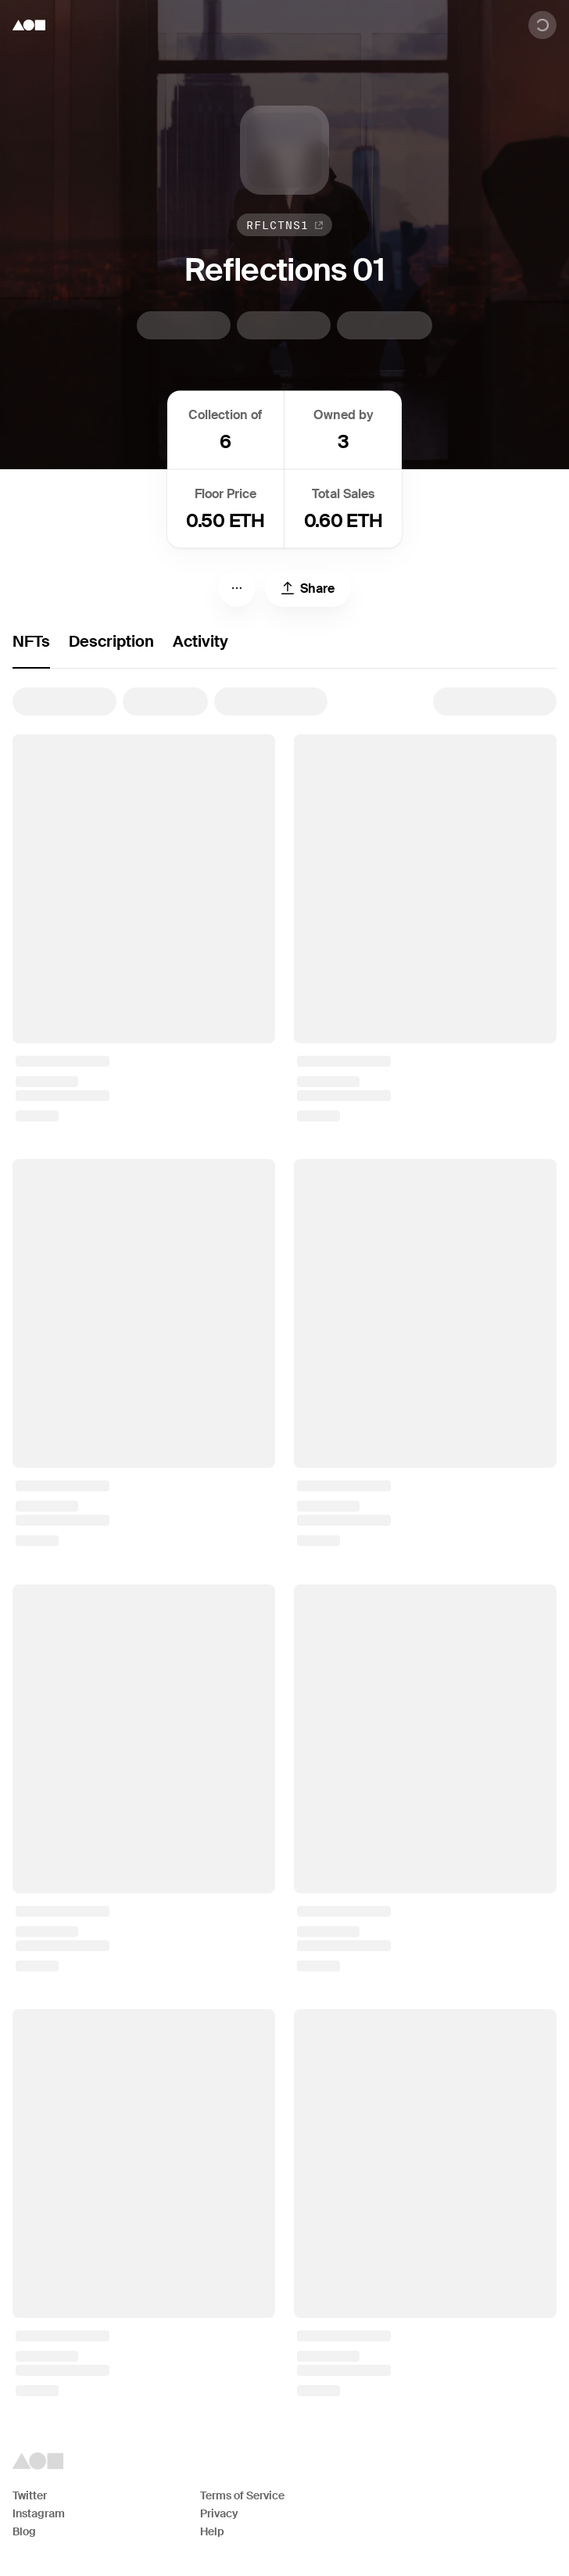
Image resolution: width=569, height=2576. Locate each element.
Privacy (219, 2513)
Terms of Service (242, 2495)
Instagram (39, 2513)
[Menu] (237, 588)
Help (212, 2531)
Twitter (30, 2495)
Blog (24, 2531)
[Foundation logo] (29, 25)
